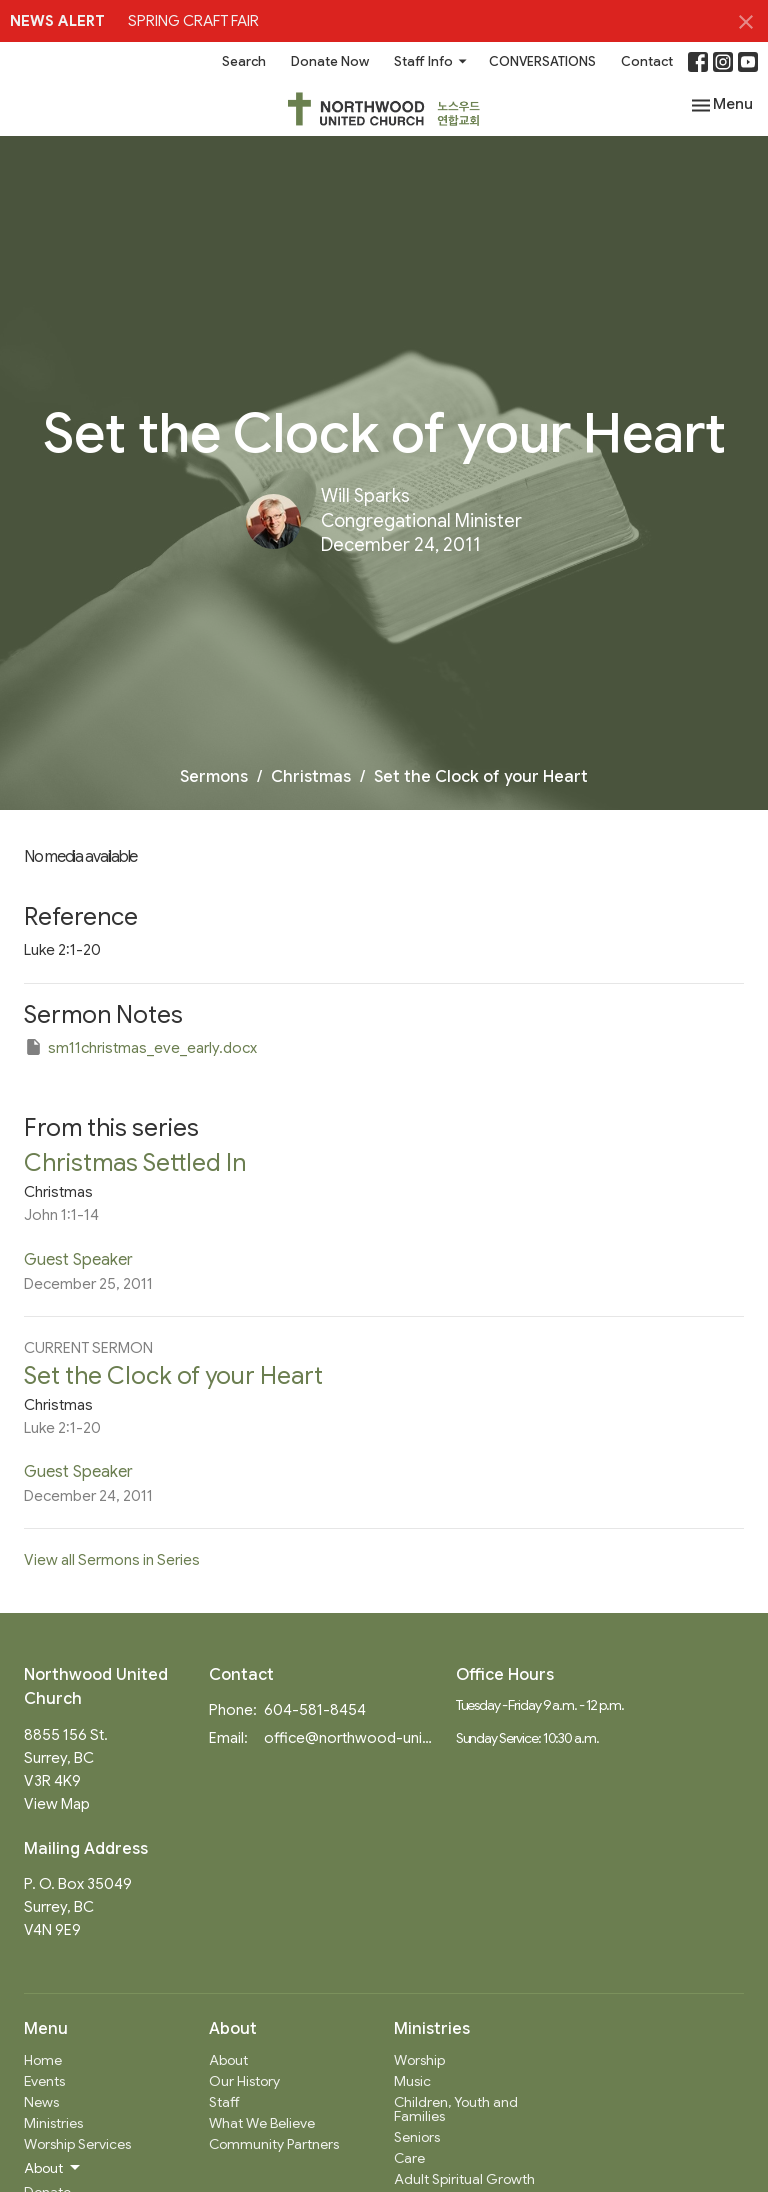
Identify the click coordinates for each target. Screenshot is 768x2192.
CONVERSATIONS (542, 61)
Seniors (417, 2137)
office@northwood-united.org (350, 1738)
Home (43, 2060)
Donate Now (330, 61)
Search (244, 61)
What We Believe (262, 2123)
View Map (57, 1804)
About (228, 2060)
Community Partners (274, 2144)
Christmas (311, 777)
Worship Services (77, 2144)
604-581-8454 (315, 1710)
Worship (419, 2060)
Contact (647, 61)
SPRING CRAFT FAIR (193, 21)
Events (44, 2081)
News (41, 2102)
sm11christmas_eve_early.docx (140, 1047)
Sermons (214, 777)
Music (412, 2081)
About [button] (53, 2168)
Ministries (53, 2123)
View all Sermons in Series (112, 1560)
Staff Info (431, 61)
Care (409, 2158)
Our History (244, 2081)
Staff (224, 2102)
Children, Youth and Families (456, 2109)
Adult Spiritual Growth (464, 2179)
